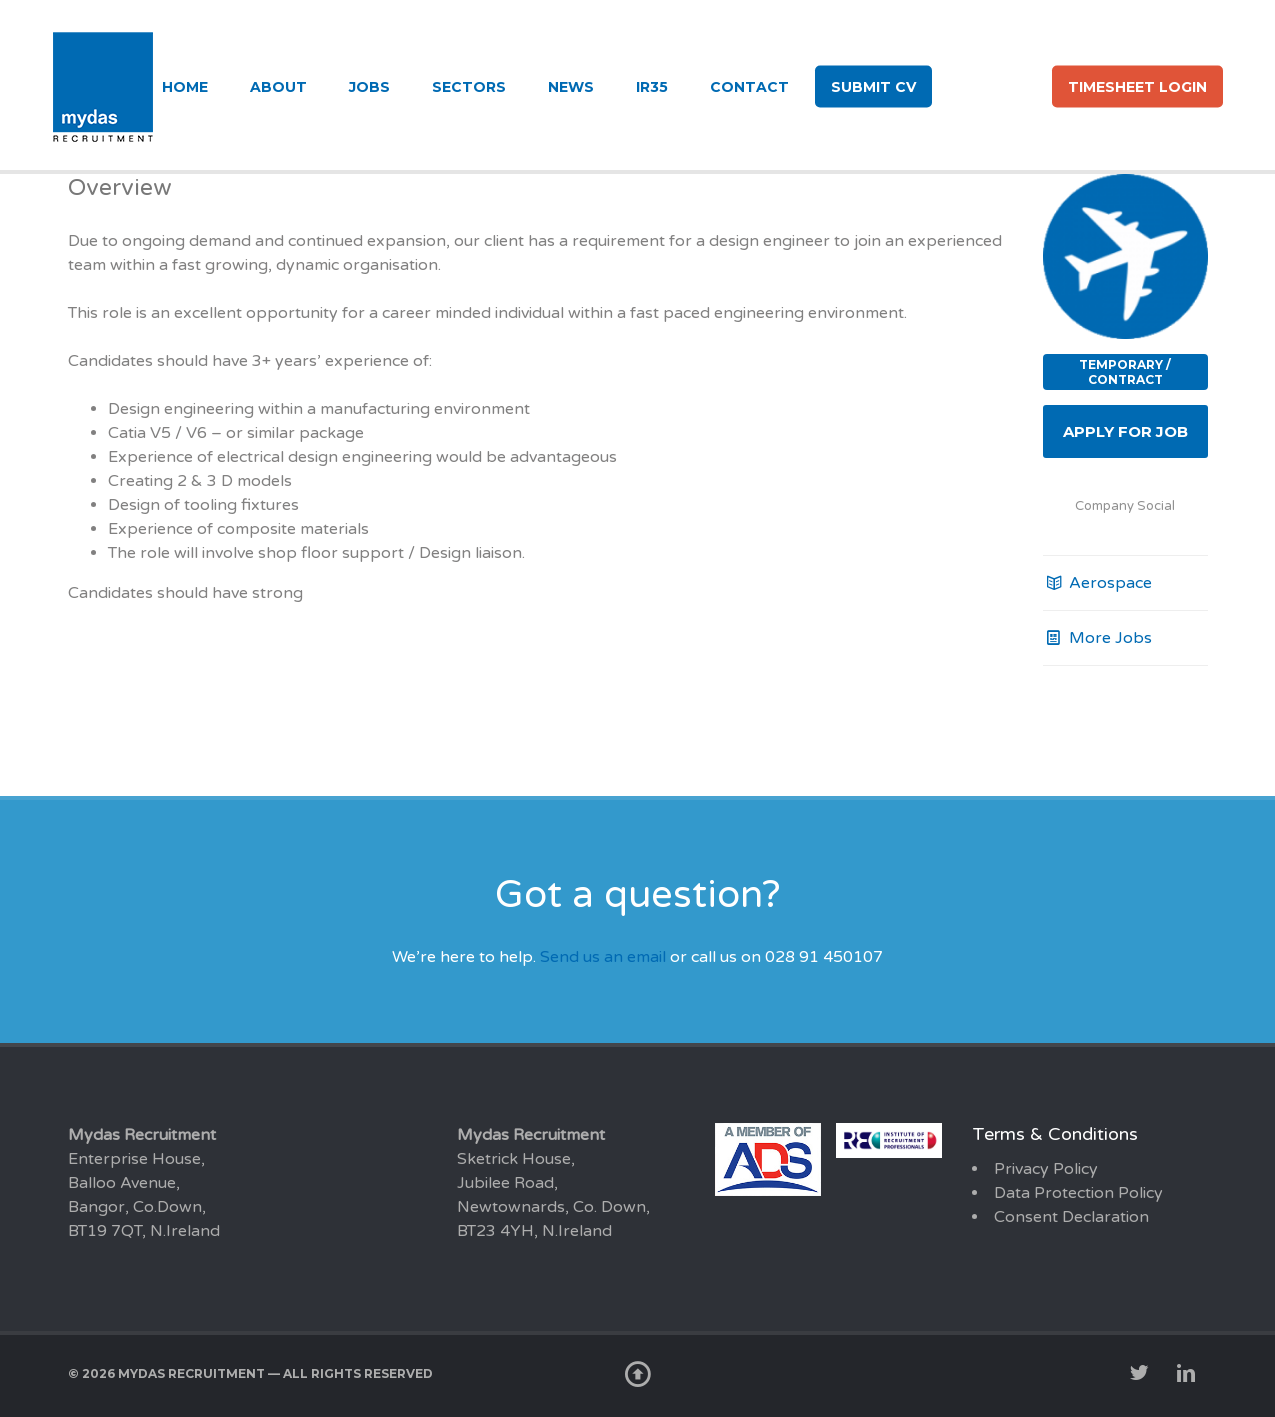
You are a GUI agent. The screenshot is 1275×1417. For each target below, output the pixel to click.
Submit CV (873, 87)
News (571, 87)
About (278, 87)
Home (185, 87)
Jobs (369, 87)
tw (964, 85)
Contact (749, 87)
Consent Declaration (1071, 1217)
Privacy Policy (1046, 1169)
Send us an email (603, 957)
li (1019, 85)
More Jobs (1097, 638)
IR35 (652, 87)
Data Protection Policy (1078, 1193)
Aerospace (1097, 583)
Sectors (469, 87)
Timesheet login (1137, 87)
